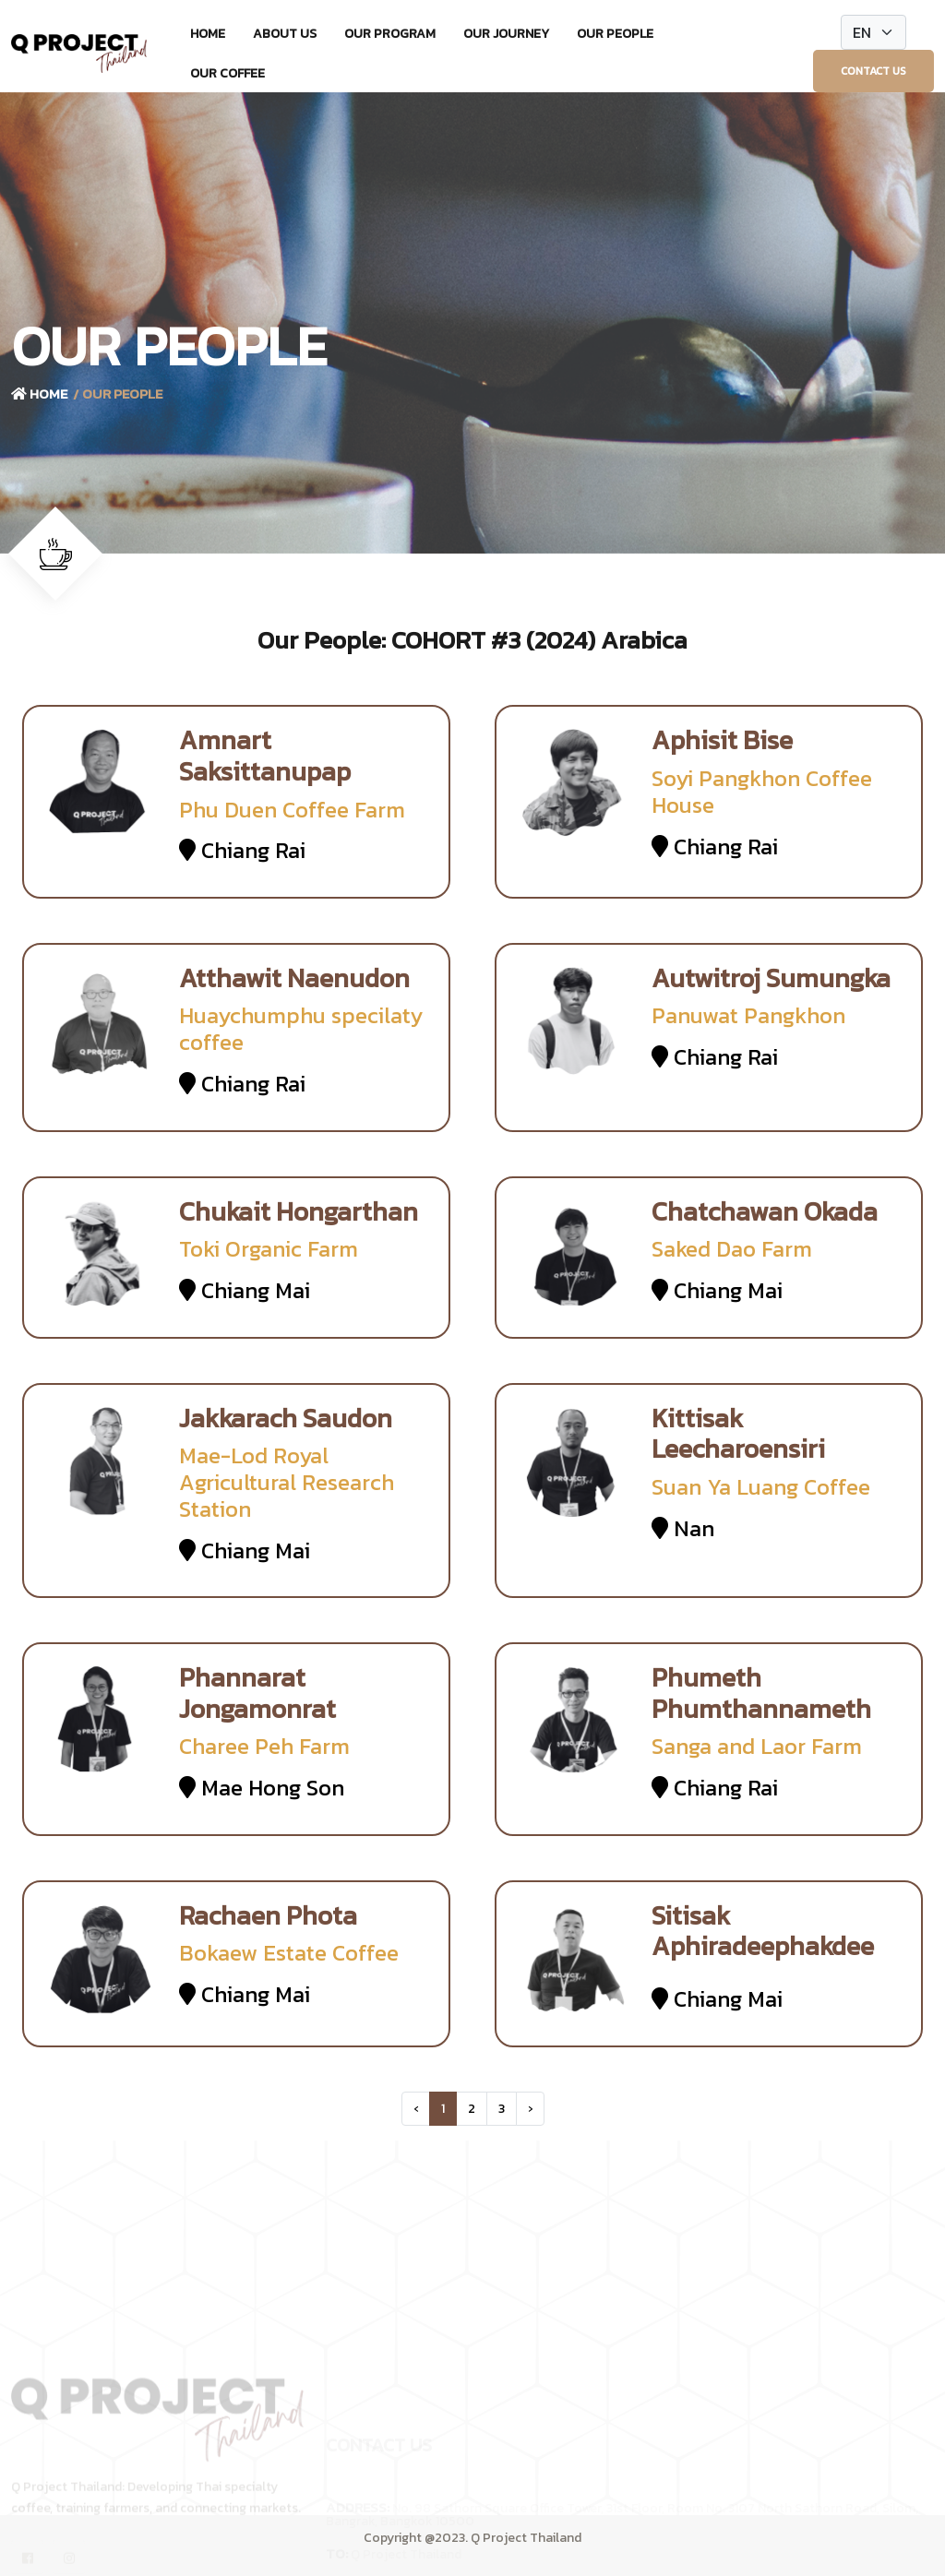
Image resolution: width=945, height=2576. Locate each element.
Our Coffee (227, 73)
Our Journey (506, 33)
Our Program (390, 33)
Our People (615, 33)
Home (207, 33)
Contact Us (873, 71)
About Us (285, 33)
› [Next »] (530, 2108)
